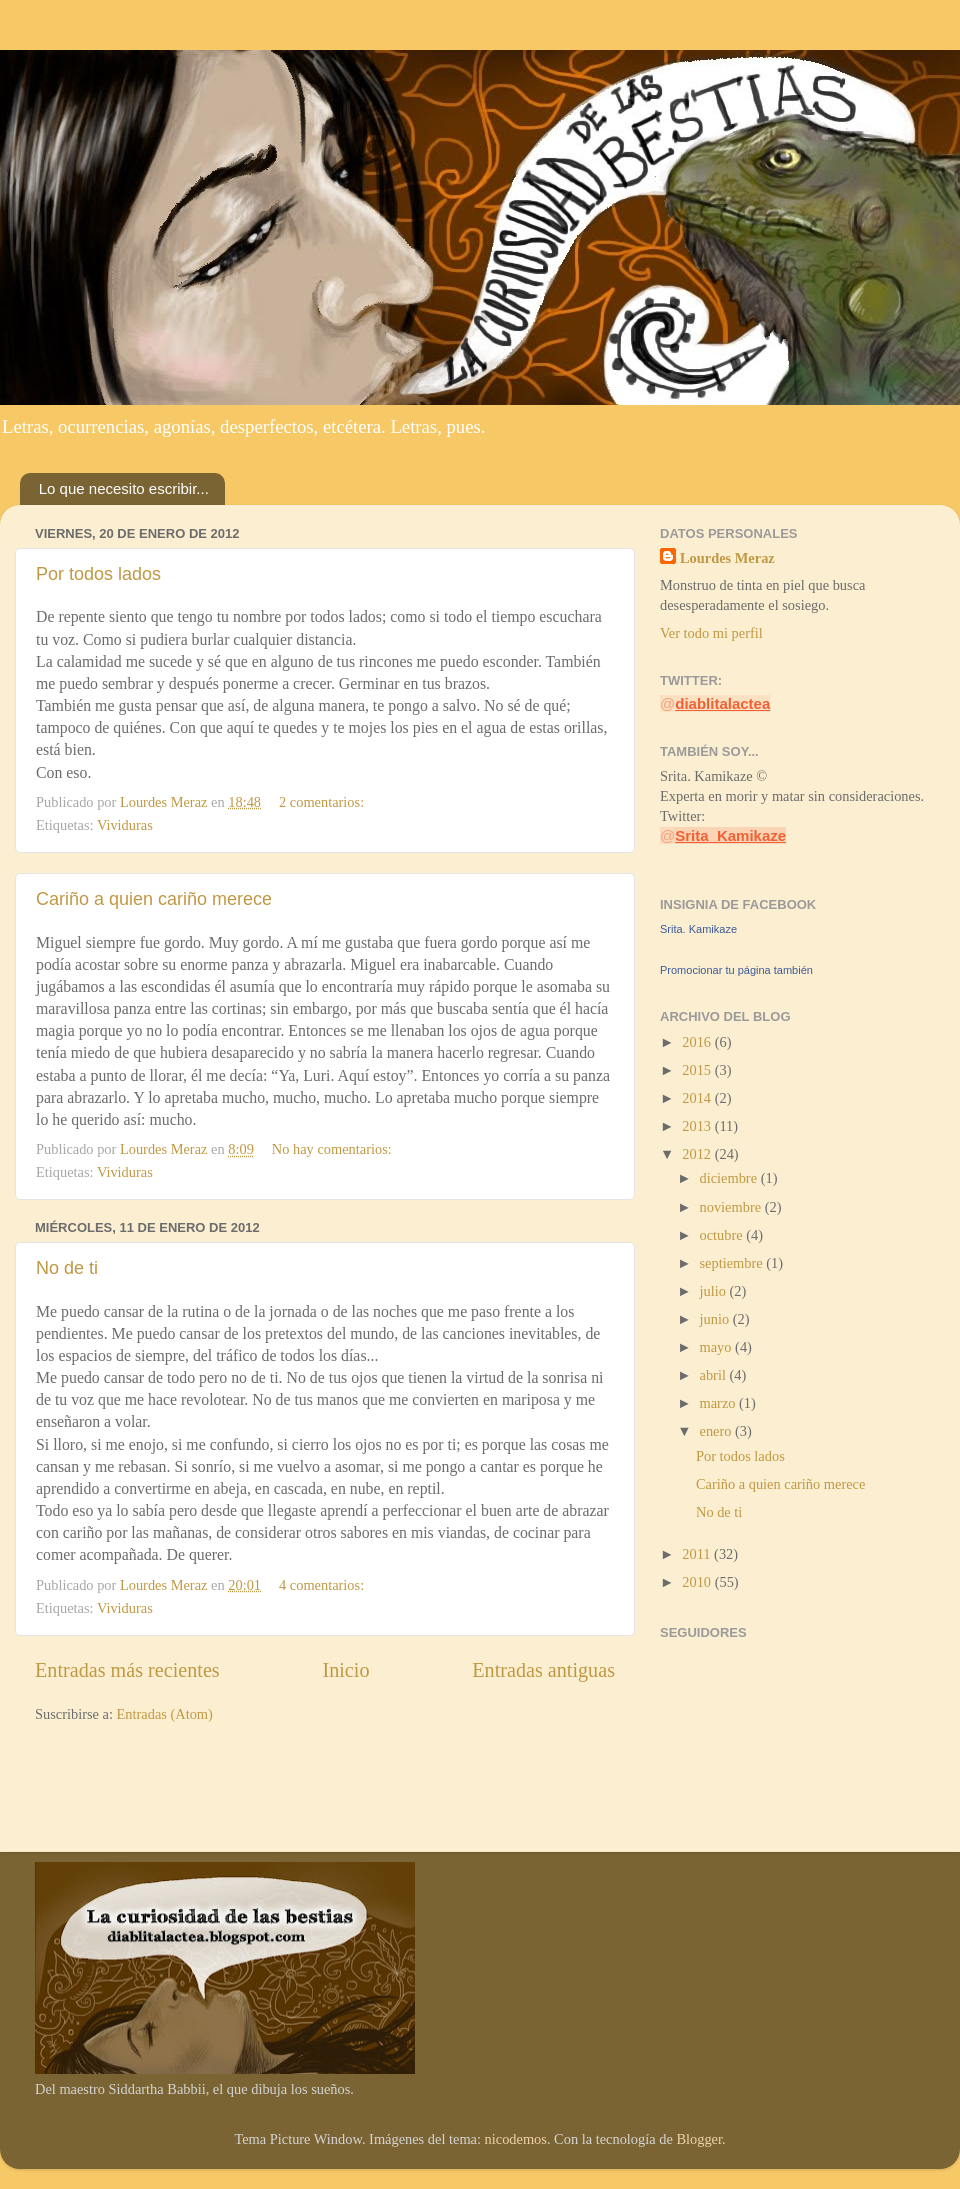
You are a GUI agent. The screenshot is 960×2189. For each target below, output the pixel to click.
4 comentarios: (323, 1585)
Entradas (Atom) (165, 1714)
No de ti (67, 1268)
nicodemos (516, 2139)
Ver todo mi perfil (711, 633)
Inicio (345, 1670)
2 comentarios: (323, 802)
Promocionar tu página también (736, 970)
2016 (698, 1042)
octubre (723, 1235)
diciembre (730, 1178)
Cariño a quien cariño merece (154, 899)
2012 (698, 1154)
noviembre (732, 1207)
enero (718, 1431)
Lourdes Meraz (727, 558)
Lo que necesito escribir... (124, 488)
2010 (698, 1582)
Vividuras (125, 825)
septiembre (733, 1263)
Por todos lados (98, 574)
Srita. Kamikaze (698, 929)
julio (715, 1291)
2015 (698, 1070)
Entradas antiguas (543, 1670)
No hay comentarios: (334, 1149)
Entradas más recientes (127, 1670)
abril (715, 1375)
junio (716, 1319)
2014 (698, 1098)
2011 (698, 1554)
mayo (718, 1347)
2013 (698, 1126)
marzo (720, 1403)
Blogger (699, 2139)
